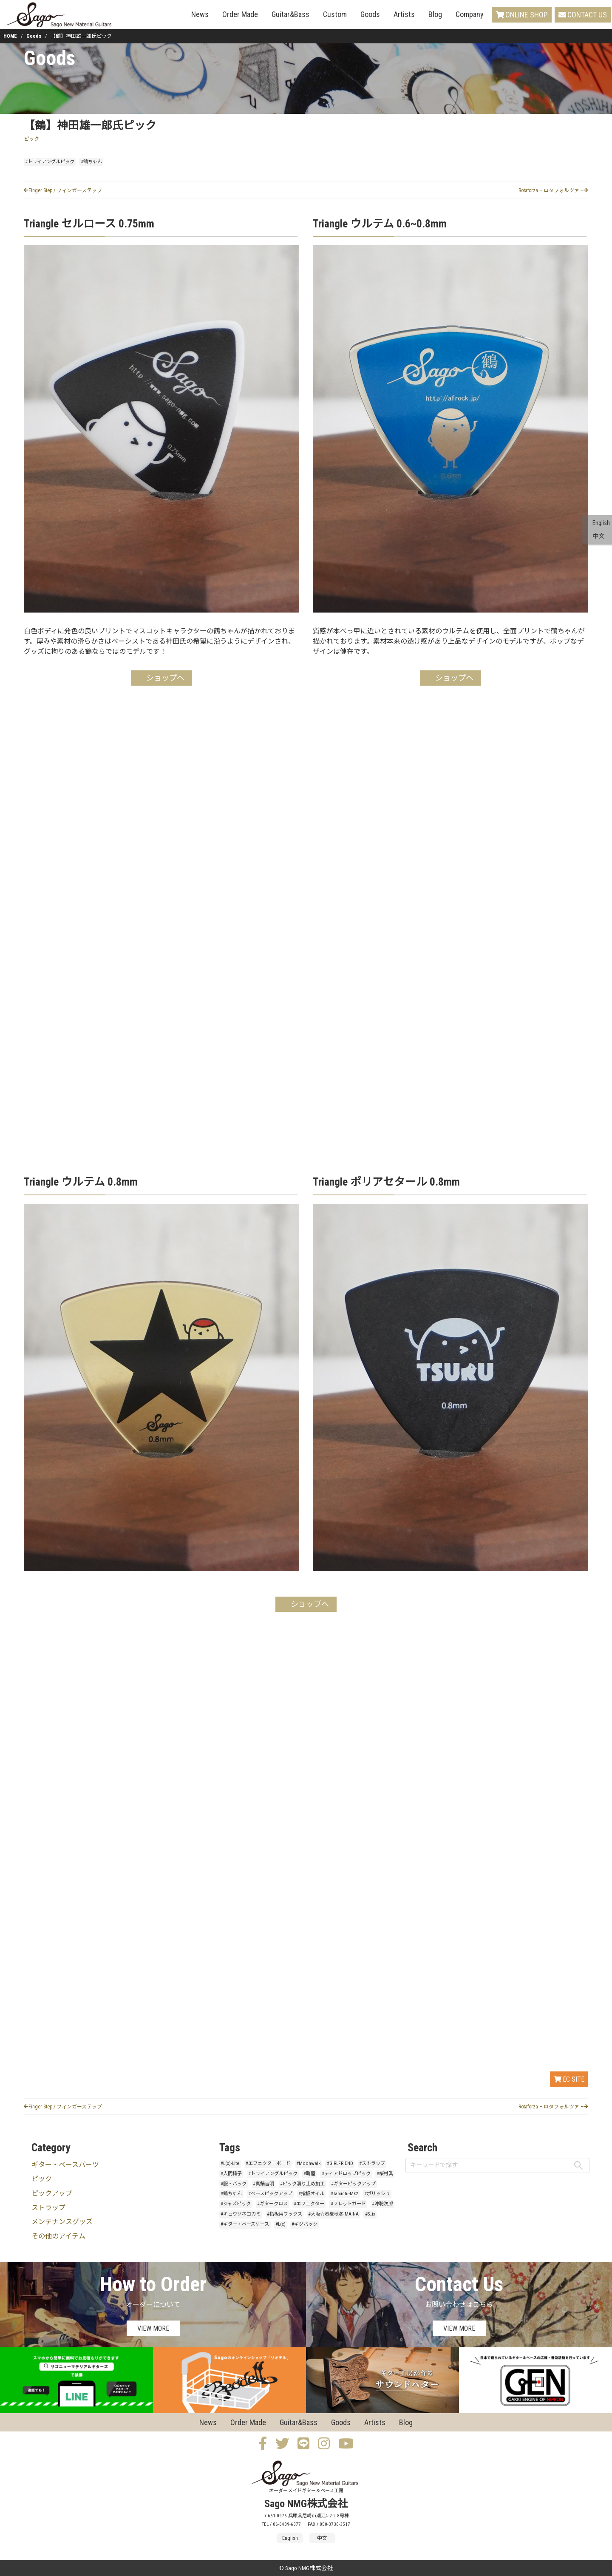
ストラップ (48, 2208)
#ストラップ (372, 2163)
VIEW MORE (153, 2328)
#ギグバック (304, 2224)
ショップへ (165, 677)
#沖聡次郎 (382, 2204)
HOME (10, 36)
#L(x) (280, 2224)
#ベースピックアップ (270, 2193)
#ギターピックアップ (353, 2184)
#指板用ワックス (284, 2214)
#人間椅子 (231, 2173)
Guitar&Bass (290, 14)
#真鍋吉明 (263, 2184)
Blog (435, 14)
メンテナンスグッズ (62, 2222)
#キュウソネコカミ (241, 2214)
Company (470, 14)
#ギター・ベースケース (245, 2224)
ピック (31, 139)
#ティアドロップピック (346, 2173)
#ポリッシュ (377, 2193)
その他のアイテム (58, 2236)
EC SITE (569, 2079)
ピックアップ (51, 2193)
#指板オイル (311, 2193)
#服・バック (233, 2184)
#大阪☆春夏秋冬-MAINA (333, 2214)
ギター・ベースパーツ (65, 2165)
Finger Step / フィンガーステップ (63, 190)
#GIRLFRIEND (340, 2163)
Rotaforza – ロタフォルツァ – (553, 190)
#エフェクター (309, 2204)
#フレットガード (348, 2204)
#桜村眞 (385, 2173)
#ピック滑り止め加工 (302, 2184)
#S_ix (370, 2214)
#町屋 (309, 2173)
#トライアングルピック (49, 162)
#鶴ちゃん (91, 162)
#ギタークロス (272, 2204)
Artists (404, 14)
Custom (335, 14)
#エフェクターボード (268, 2163)
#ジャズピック (236, 2204)
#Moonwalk (308, 2163)
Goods (370, 14)
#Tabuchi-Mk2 (344, 2193)
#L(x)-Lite (230, 2163)
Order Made (240, 14)
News (200, 14)
